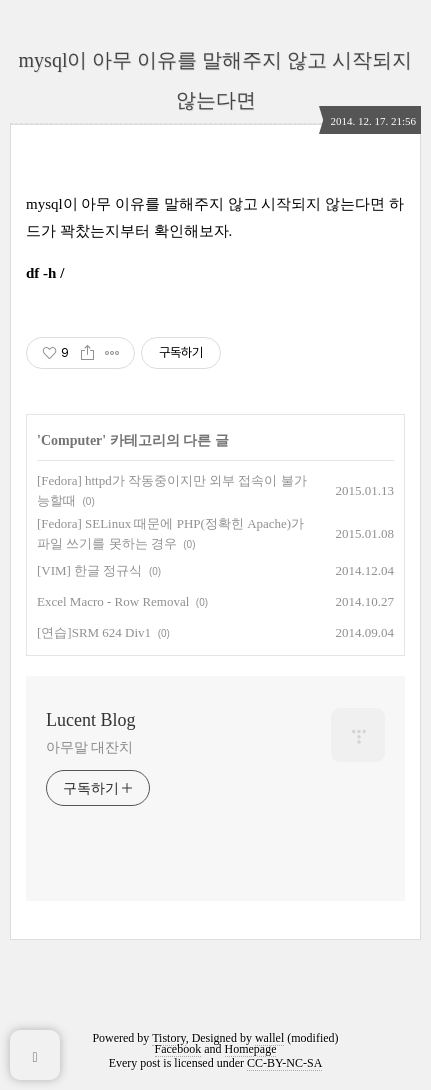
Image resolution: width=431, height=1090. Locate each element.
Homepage (251, 1049)
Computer (71, 440)
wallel (269, 1038)
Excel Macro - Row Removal (113, 601)
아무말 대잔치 (89, 747)
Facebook (178, 1049)
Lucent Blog (90, 720)
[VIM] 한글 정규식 (89, 570)
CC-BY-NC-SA (284, 1063)
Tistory (168, 1038)
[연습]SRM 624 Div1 (94, 632)
